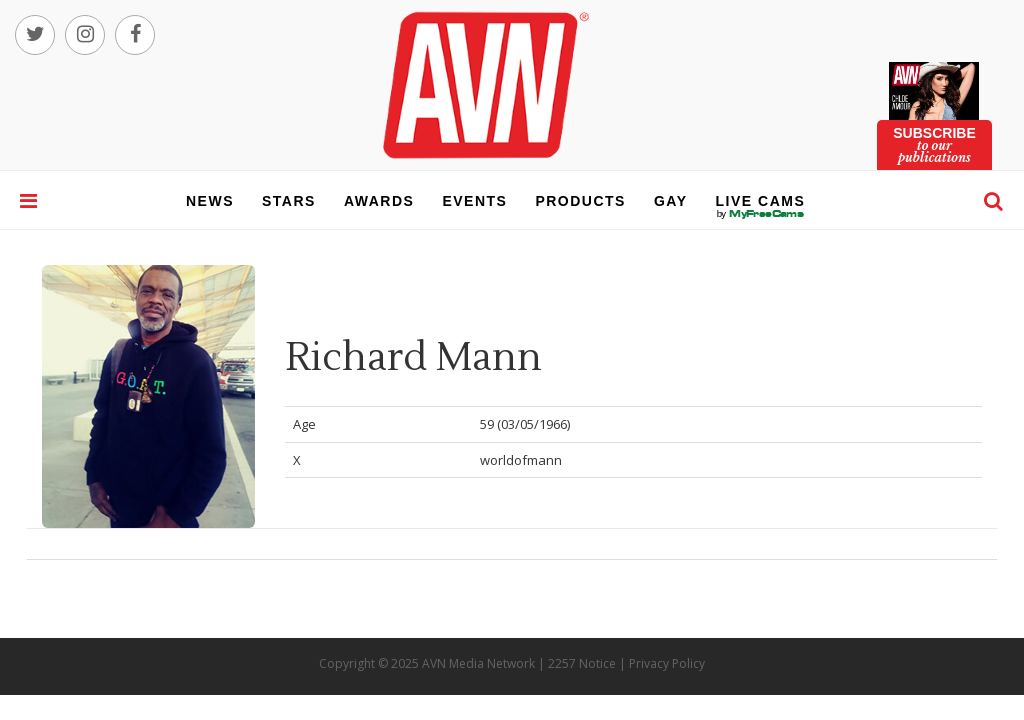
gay (671, 201)
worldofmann (521, 460)
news (210, 201)
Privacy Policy (667, 663)
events (474, 201)
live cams (761, 214)
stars (289, 201)
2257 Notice (582, 663)
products (580, 201)
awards (379, 201)
